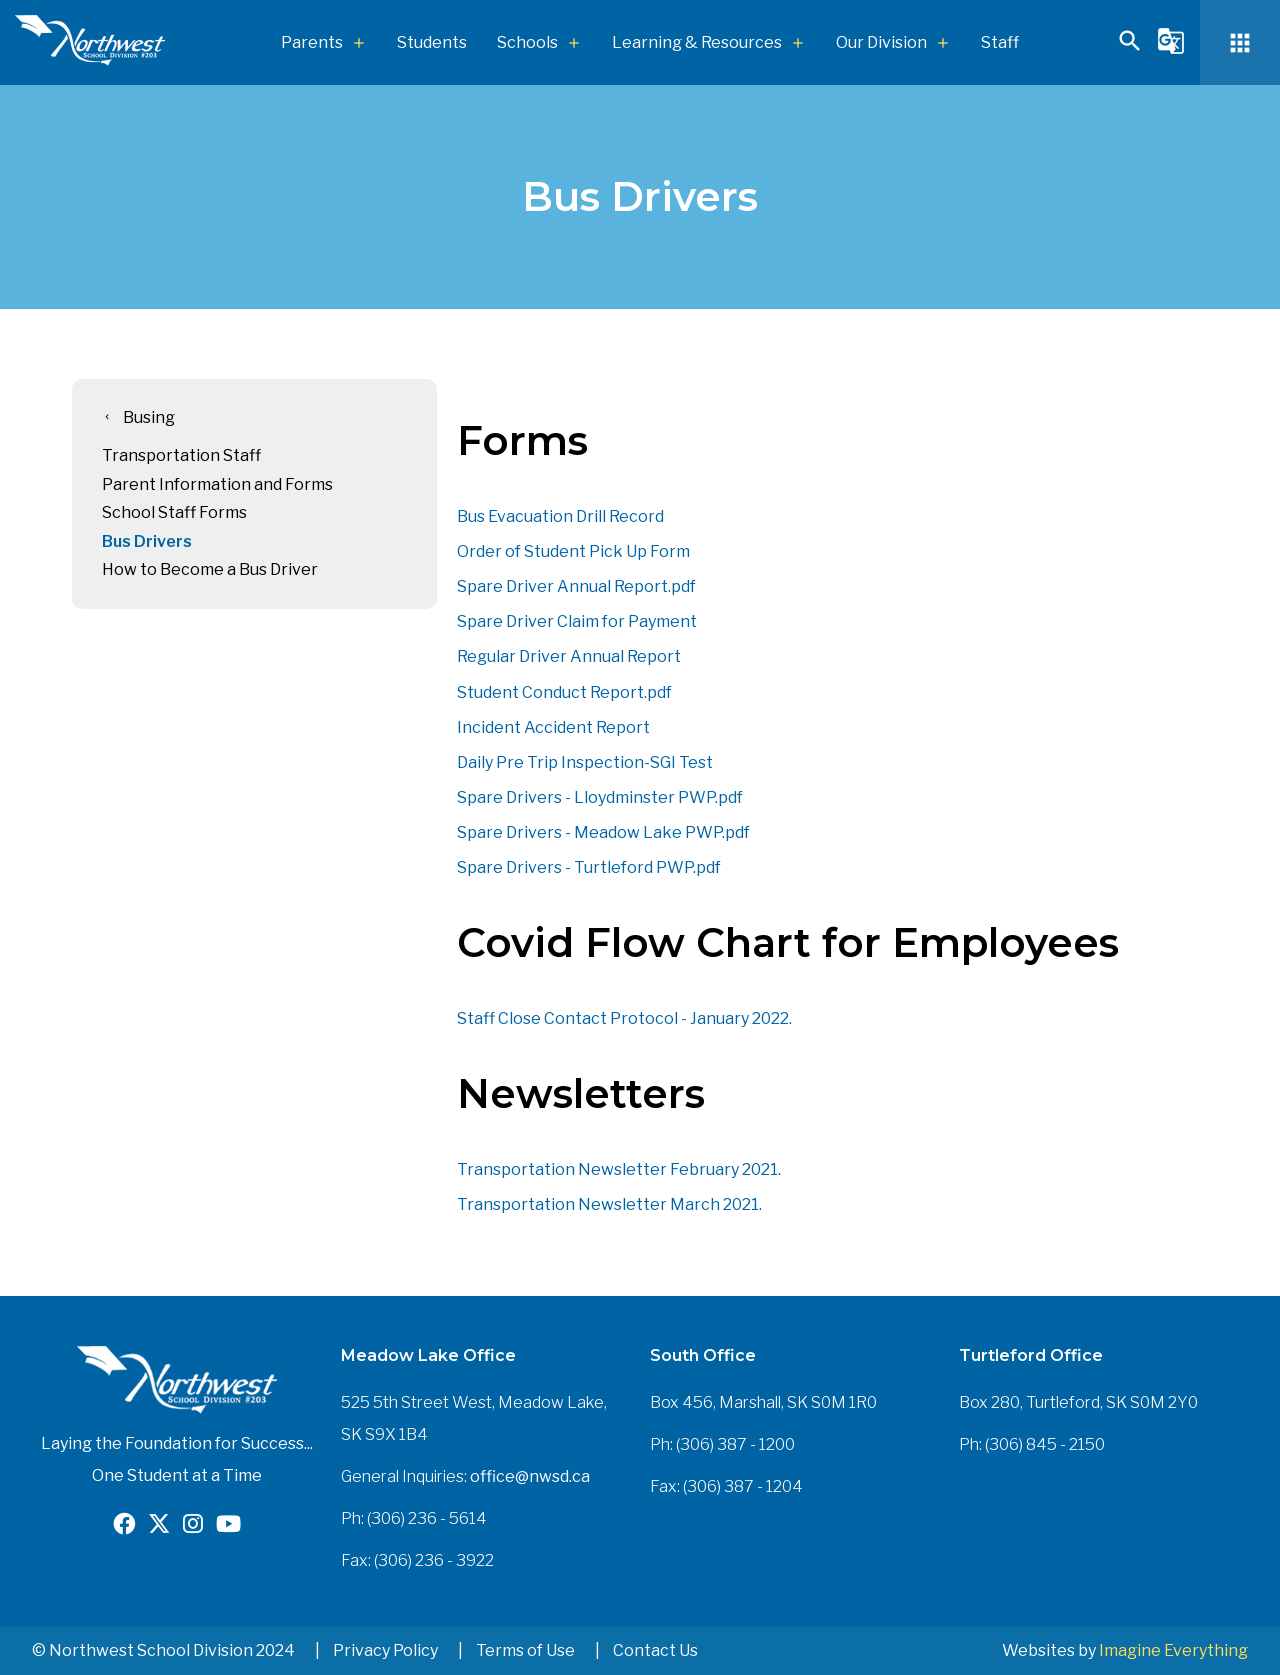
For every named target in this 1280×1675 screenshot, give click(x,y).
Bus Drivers (147, 541)
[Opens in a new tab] (124, 1526)
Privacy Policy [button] (385, 1650)
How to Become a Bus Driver (210, 569)
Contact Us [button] (655, 1650)
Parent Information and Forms (217, 484)
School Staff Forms (174, 512)
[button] (1130, 49)
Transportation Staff (181, 455)
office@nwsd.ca (530, 1476)
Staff (1000, 42)
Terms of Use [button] (525, 1650)
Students (432, 42)
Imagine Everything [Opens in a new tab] (1173, 1650)
